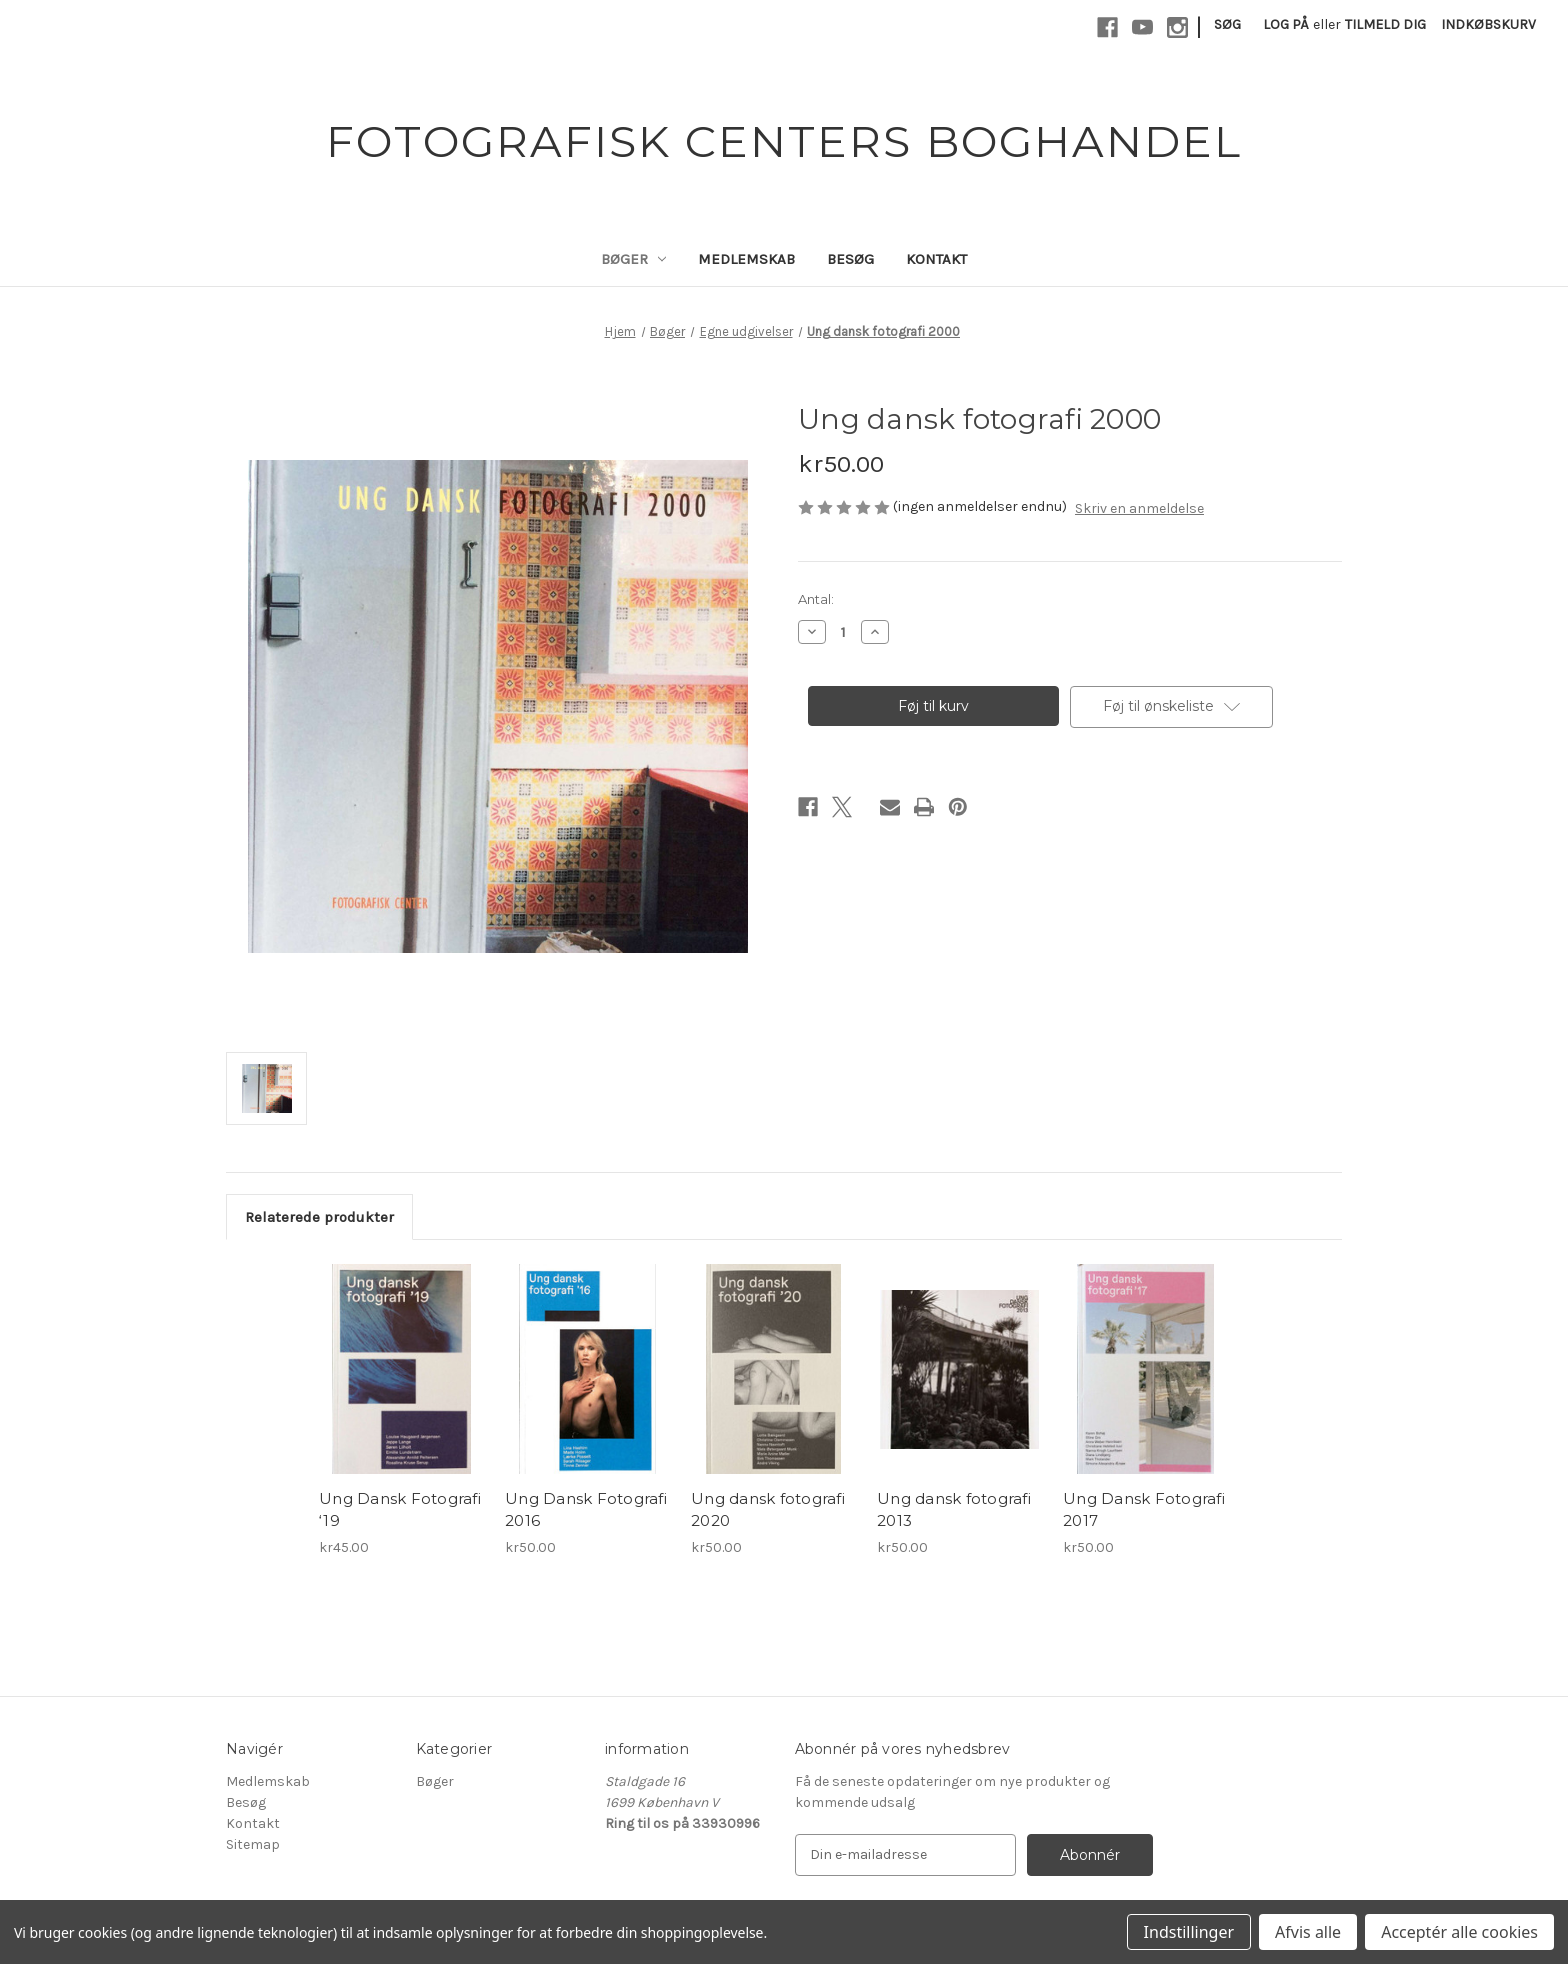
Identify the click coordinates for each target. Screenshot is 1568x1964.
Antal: (816, 599)
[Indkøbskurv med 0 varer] (1488, 24)
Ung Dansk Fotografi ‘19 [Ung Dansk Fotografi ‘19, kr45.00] (400, 1510)
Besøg (850, 259)
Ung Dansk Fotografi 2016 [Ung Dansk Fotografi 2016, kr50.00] (586, 1510)
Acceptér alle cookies (1459, 1932)
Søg (1227, 24)
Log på (1286, 24)
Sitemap (253, 1844)
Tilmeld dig (1385, 24)
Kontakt (936, 259)
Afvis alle (1308, 1932)
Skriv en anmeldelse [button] (1139, 508)
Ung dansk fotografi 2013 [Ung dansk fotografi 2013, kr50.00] (954, 1510)
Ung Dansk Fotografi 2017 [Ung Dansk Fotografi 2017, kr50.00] (1144, 1510)
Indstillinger (1189, 1932)
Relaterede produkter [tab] (319, 1217)
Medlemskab (746, 259)
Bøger (634, 259)
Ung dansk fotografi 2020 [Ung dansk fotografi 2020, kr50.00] (768, 1510)
